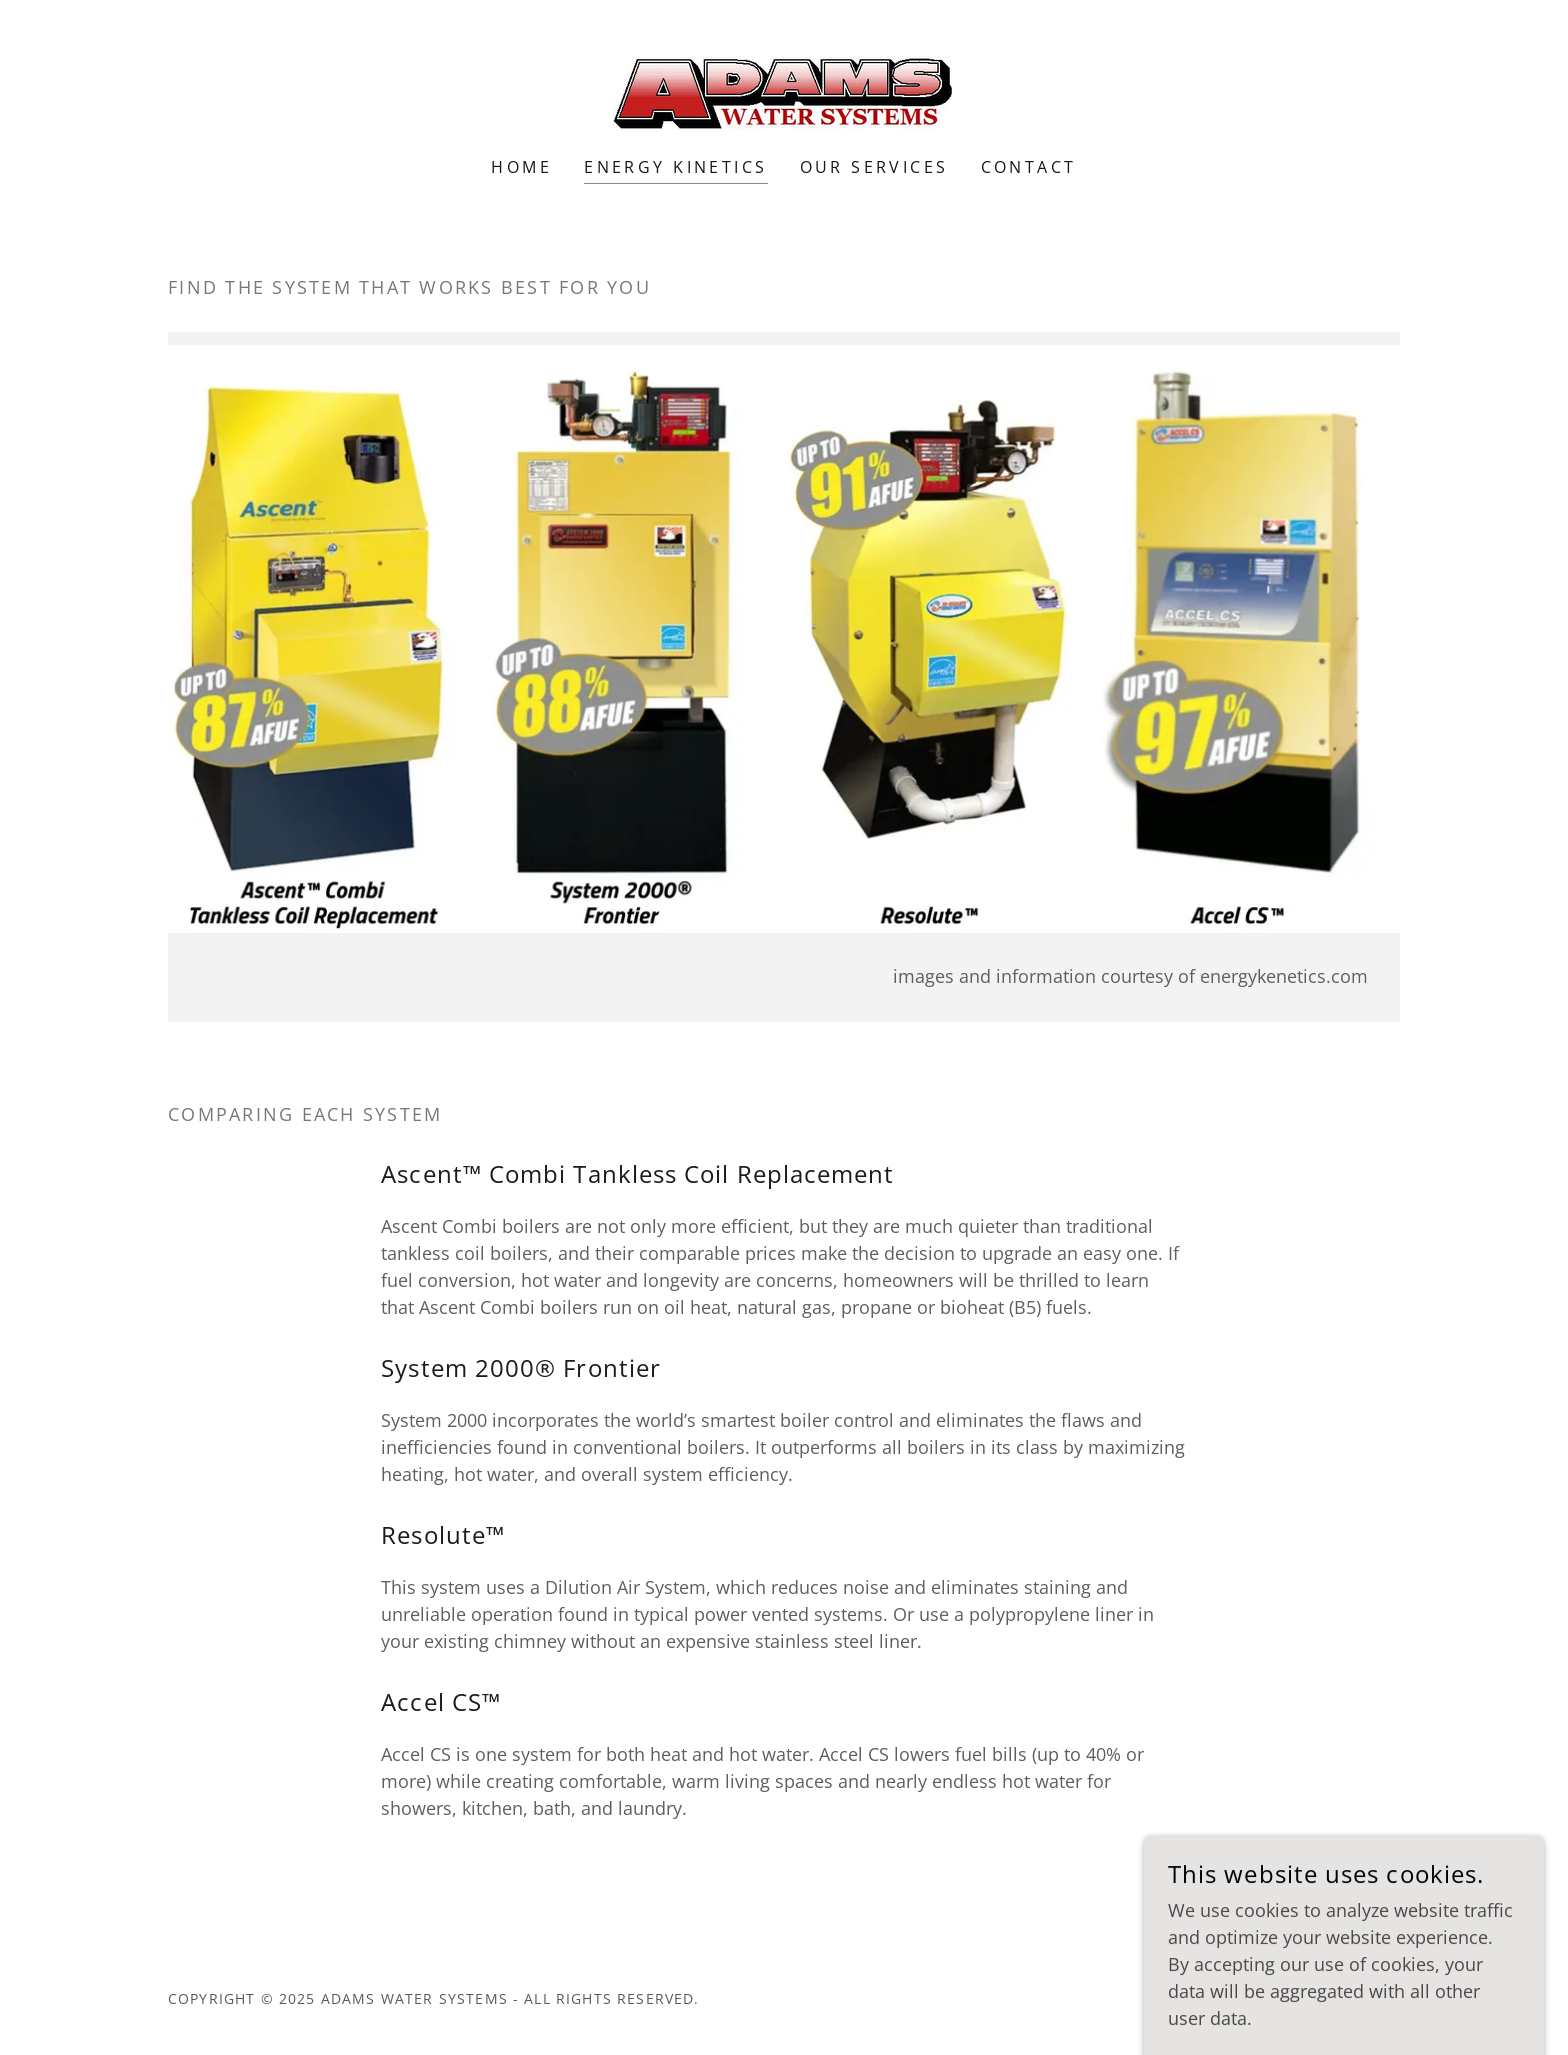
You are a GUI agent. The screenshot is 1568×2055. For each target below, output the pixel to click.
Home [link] (521, 167)
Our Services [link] (874, 167)
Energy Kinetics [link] (675, 167)
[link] (784, 91)
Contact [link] (1029, 167)
